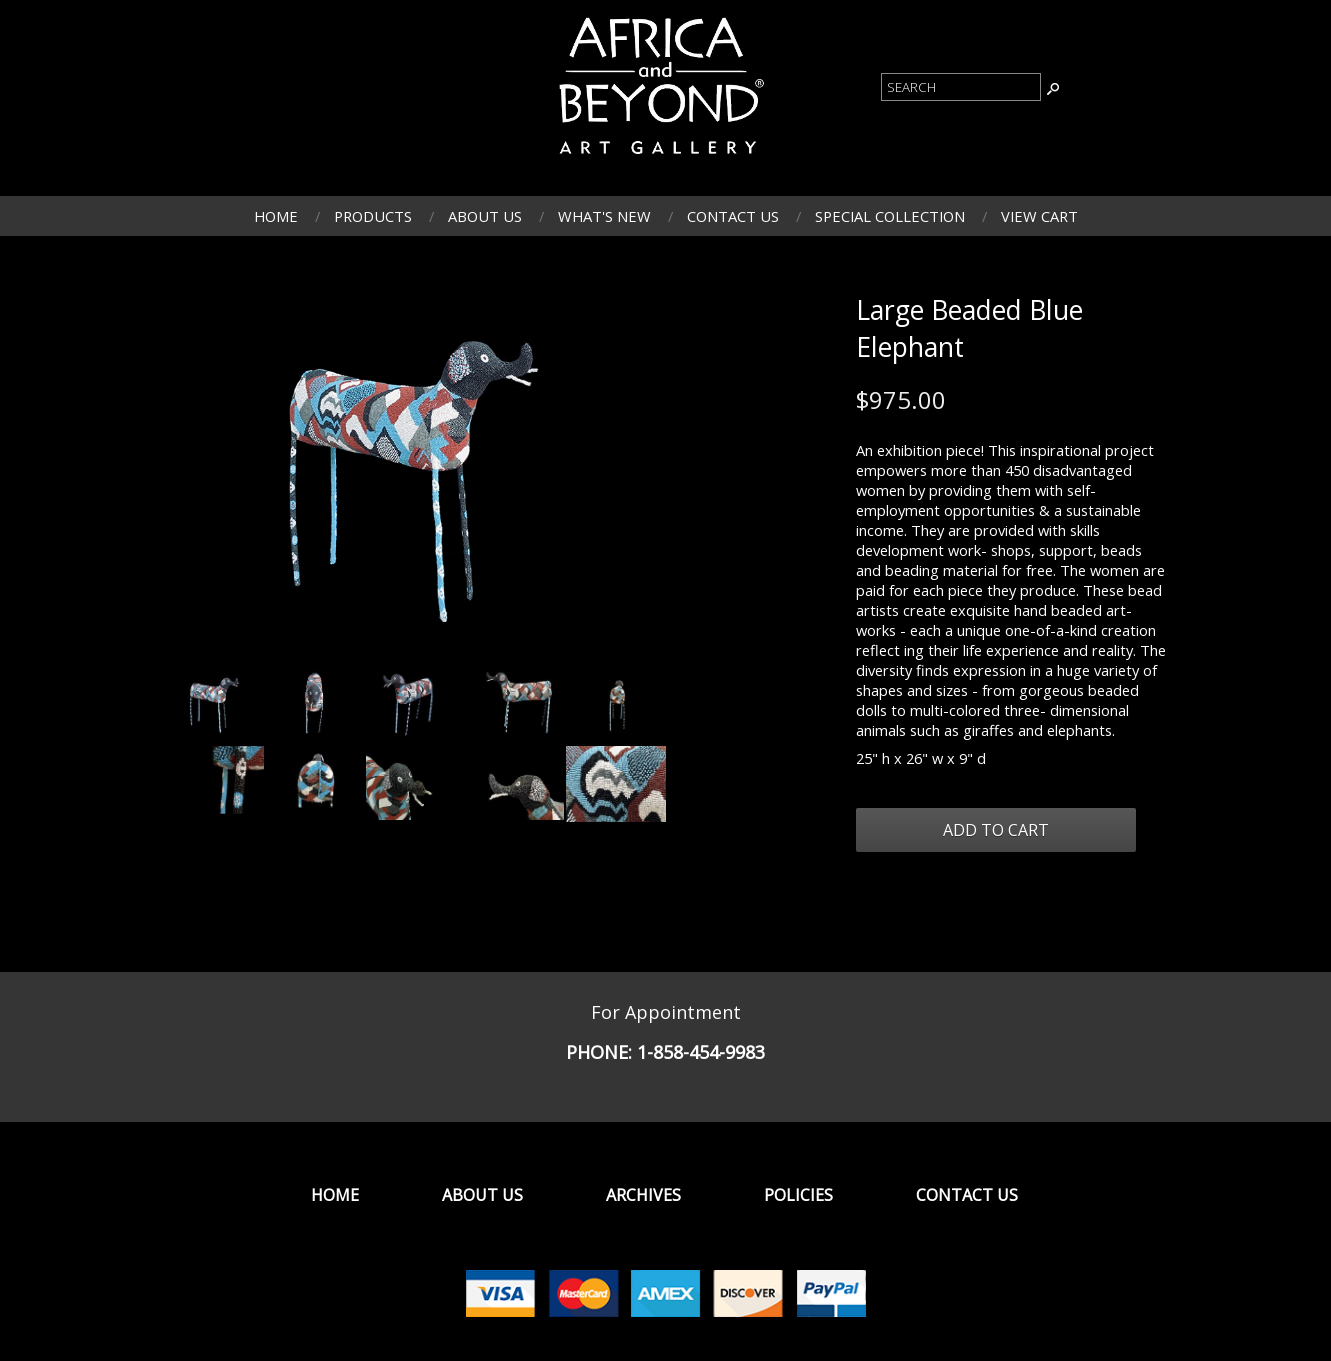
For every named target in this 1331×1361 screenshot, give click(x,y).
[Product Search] (961, 87)
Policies (798, 1195)
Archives (643, 1195)
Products (373, 216)
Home (276, 216)
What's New (604, 216)
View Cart (1039, 216)
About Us (485, 216)
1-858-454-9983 (701, 1052)
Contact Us (733, 216)
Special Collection (890, 216)
